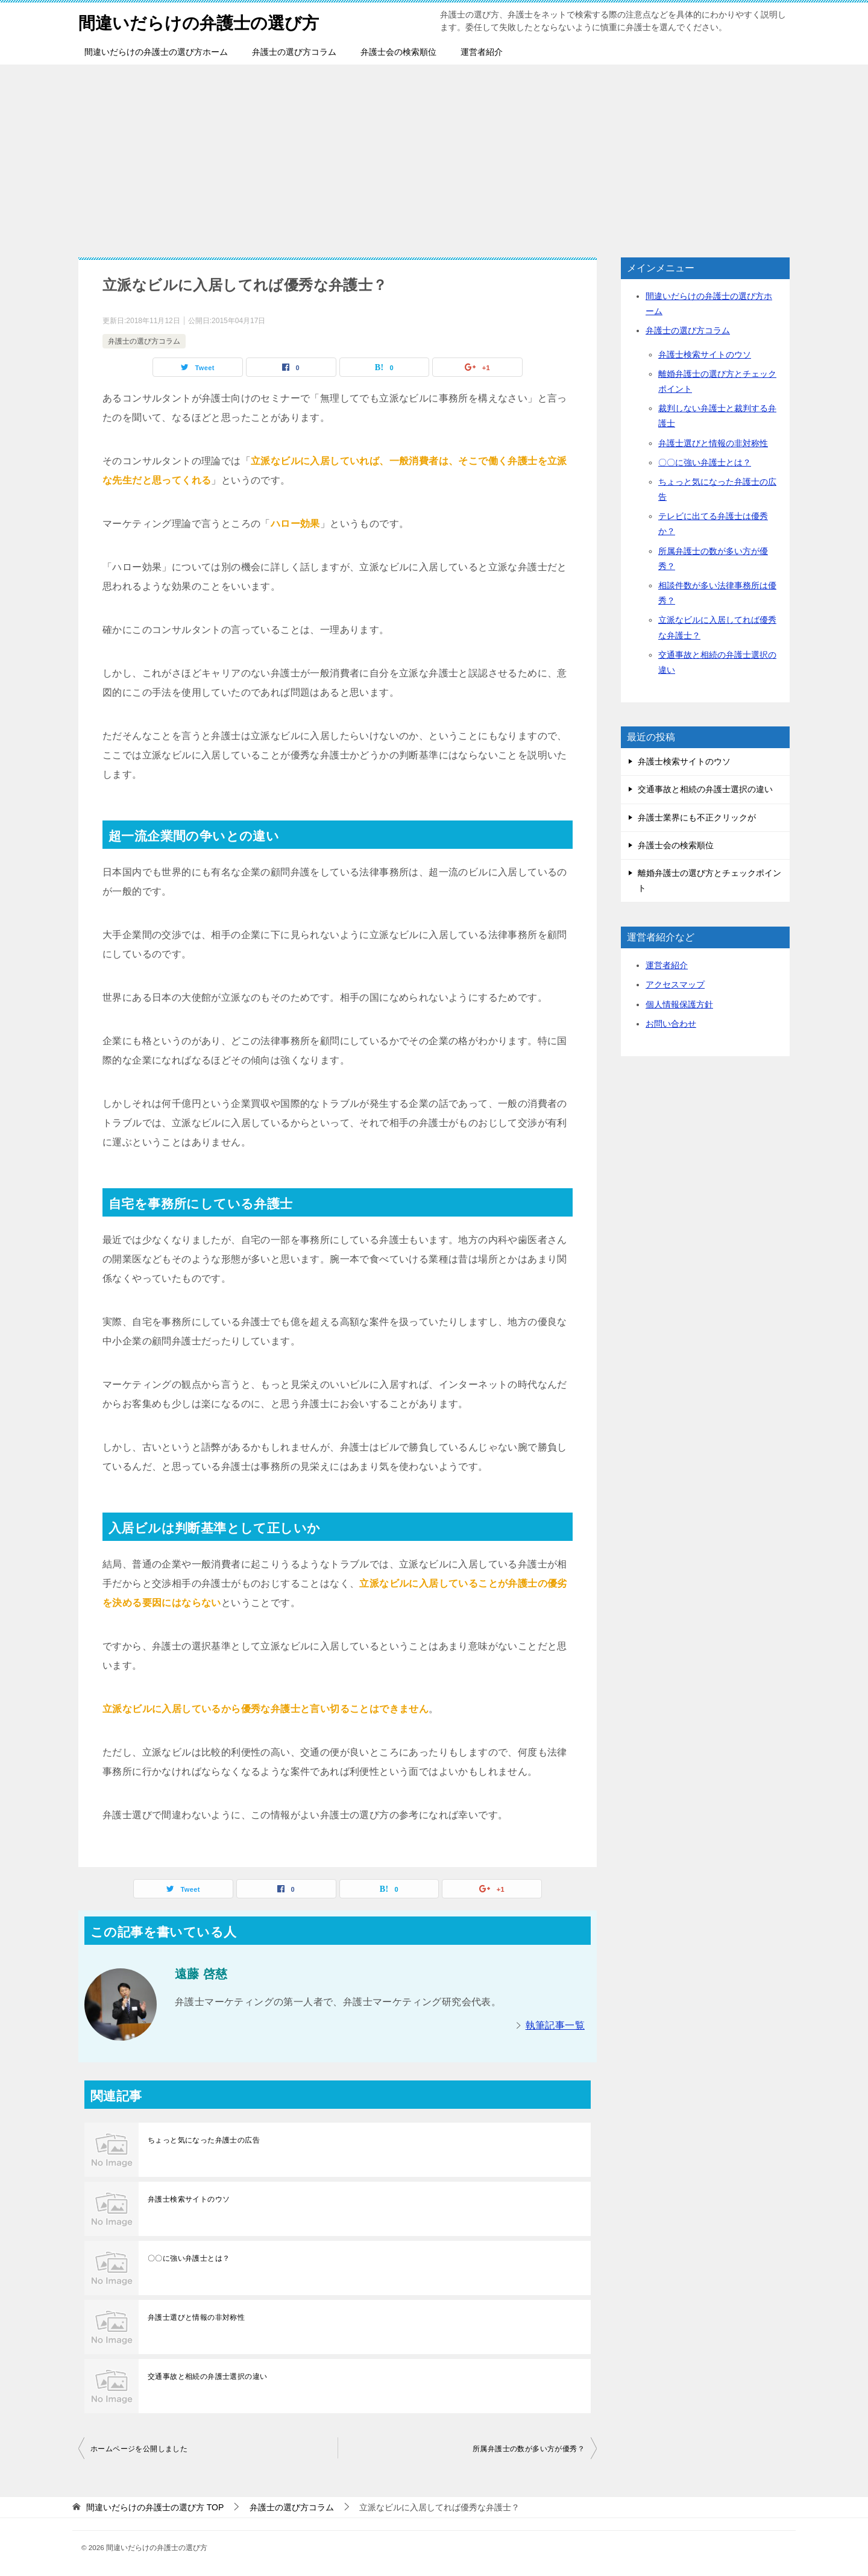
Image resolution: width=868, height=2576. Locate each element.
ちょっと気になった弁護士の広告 (204, 2140)
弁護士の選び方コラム (294, 52)
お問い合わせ (671, 1023)
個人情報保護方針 (679, 1004)
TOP (155, 2507)
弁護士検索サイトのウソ (189, 2199)
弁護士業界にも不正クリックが (697, 817)
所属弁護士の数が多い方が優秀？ (529, 2449)
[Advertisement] (434, 155)
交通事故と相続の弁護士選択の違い (207, 2376)
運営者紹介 (482, 52)
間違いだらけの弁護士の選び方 (207, 20)
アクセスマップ (675, 984)
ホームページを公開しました (138, 2449)
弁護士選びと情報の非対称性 (196, 2317)
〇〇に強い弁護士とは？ (189, 2258)
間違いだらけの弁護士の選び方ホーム (156, 52)
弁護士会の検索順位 (398, 52)
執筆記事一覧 (555, 2025)
